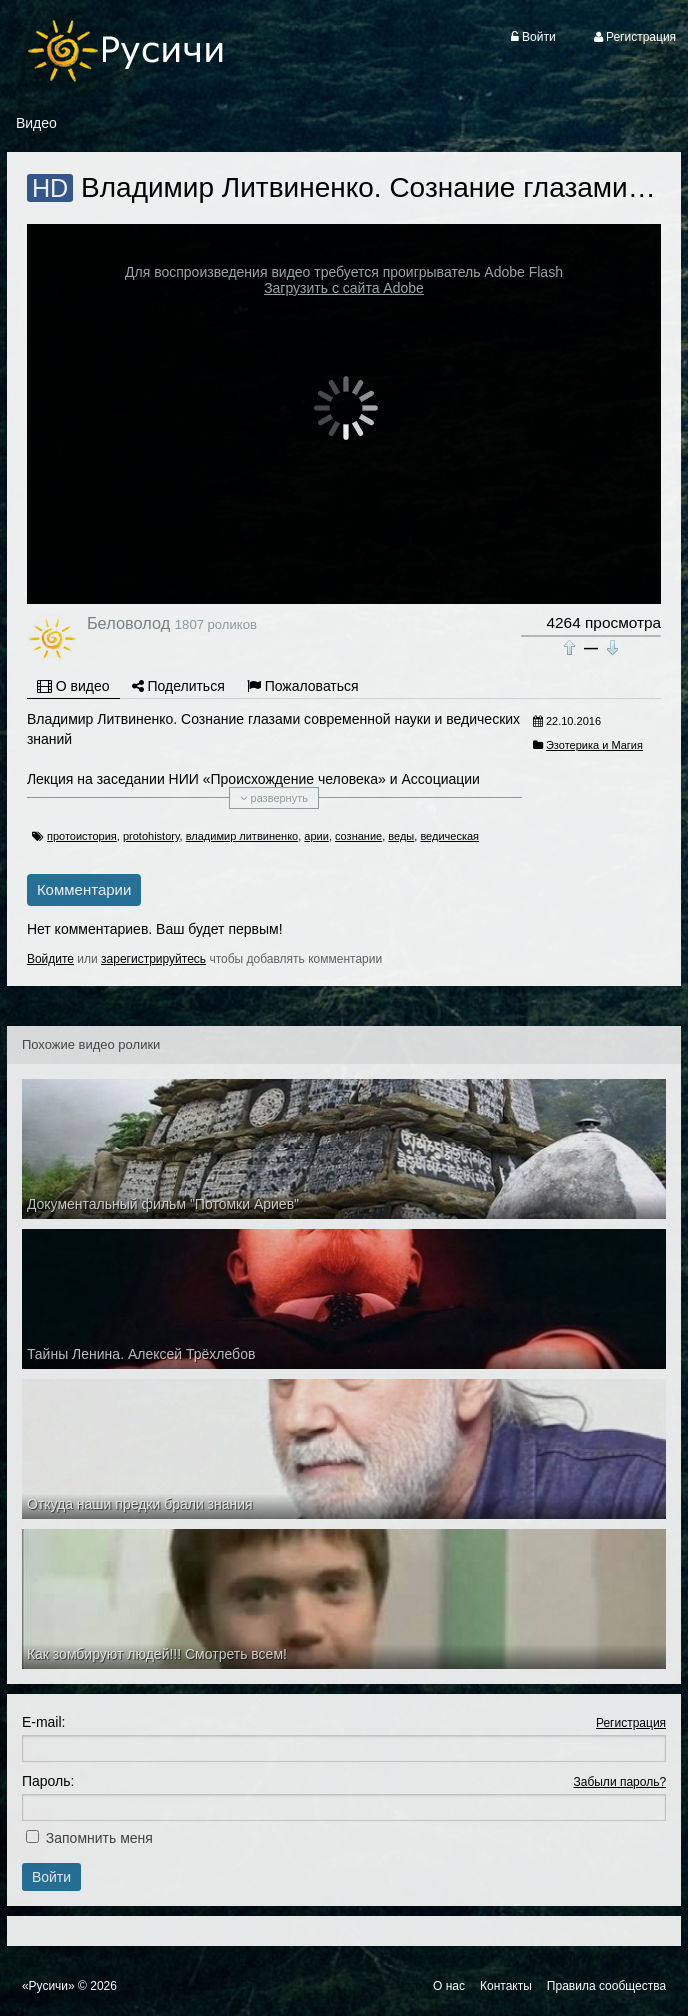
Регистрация (631, 1723)
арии (316, 836)
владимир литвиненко (242, 836)
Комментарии (84, 889)
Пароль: (48, 1781)
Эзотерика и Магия (594, 745)
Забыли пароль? (619, 1782)
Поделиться (178, 686)
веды (401, 836)
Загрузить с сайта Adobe (344, 288)
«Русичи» (48, 1986)
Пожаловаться (303, 686)
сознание (358, 836)
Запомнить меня (99, 1838)
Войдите (50, 959)
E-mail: (44, 1722)
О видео (73, 686)
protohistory (151, 836)
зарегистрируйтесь (153, 959)
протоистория (82, 836)
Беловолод (128, 623)
